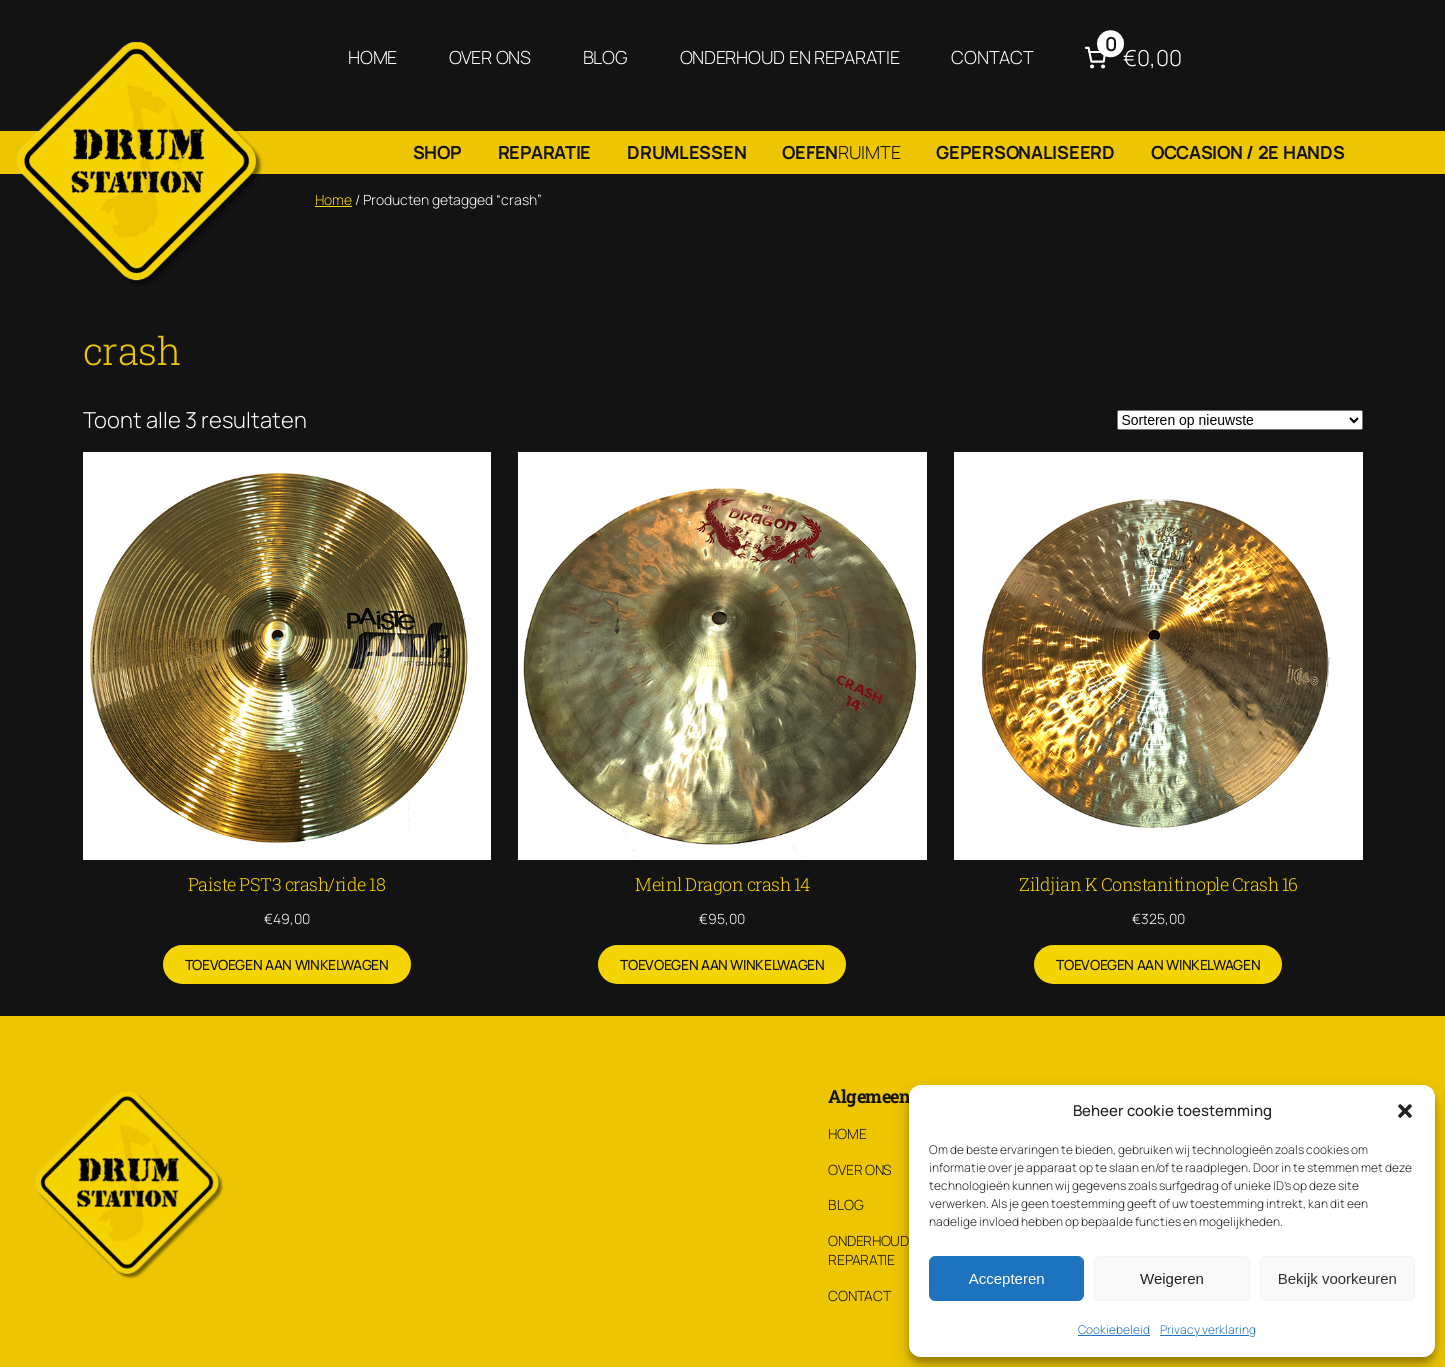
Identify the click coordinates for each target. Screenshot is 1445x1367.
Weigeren (1172, 1278)
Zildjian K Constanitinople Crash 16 (1158, 884)
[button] (1405, 1111)
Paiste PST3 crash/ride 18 (287, 884)
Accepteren (1007, 1278)
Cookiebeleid (1114, 1329)
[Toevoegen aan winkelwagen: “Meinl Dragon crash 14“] (722, 965)
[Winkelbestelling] (1240, 420)
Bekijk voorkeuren (1337, 1278)
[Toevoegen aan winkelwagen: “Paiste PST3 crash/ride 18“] (287, 965)
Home (333, 199)
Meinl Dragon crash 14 (722, 884)
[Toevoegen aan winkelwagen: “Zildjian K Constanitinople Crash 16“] (1158, 965)
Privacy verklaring (1208, 1329)
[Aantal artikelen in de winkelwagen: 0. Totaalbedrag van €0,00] (1130, 57)
